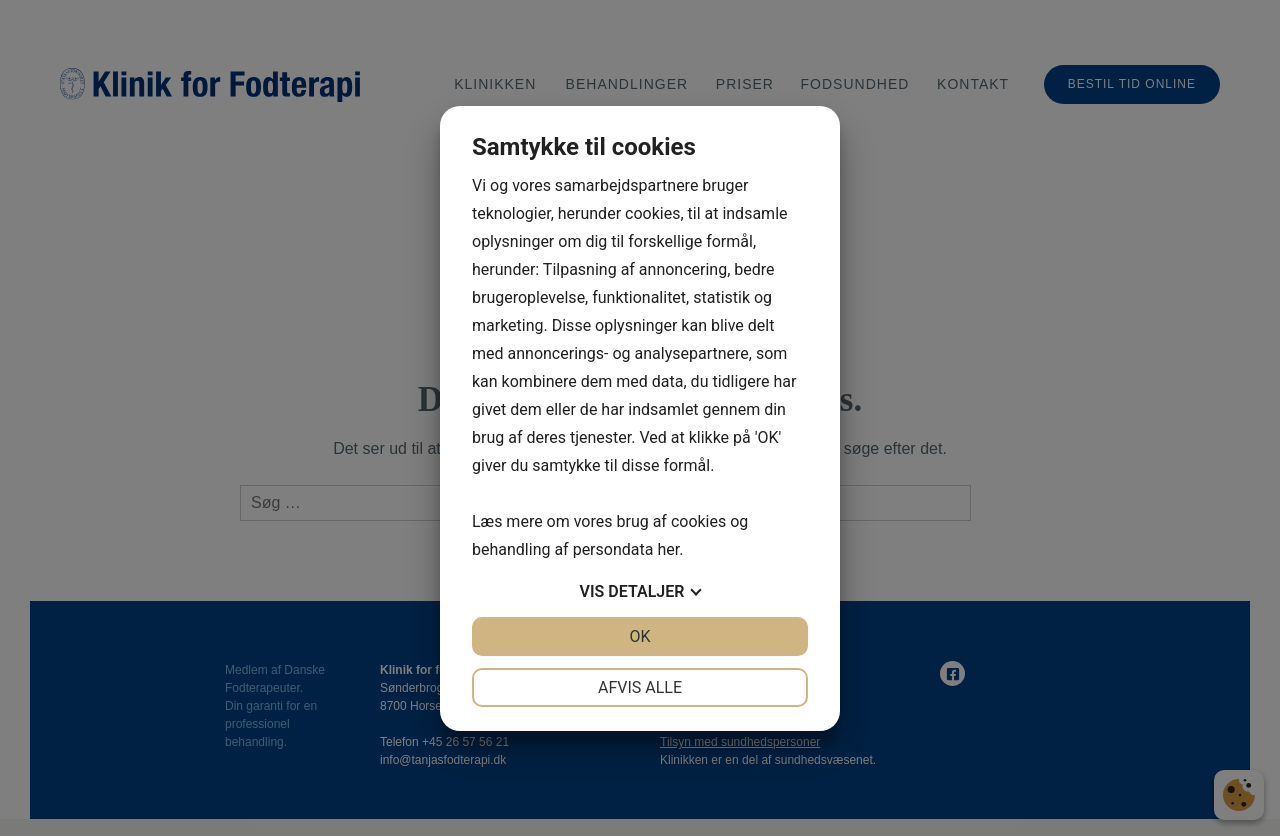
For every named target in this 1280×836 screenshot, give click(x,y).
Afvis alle (640, 687)
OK (639, 636)
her (668, 549)
